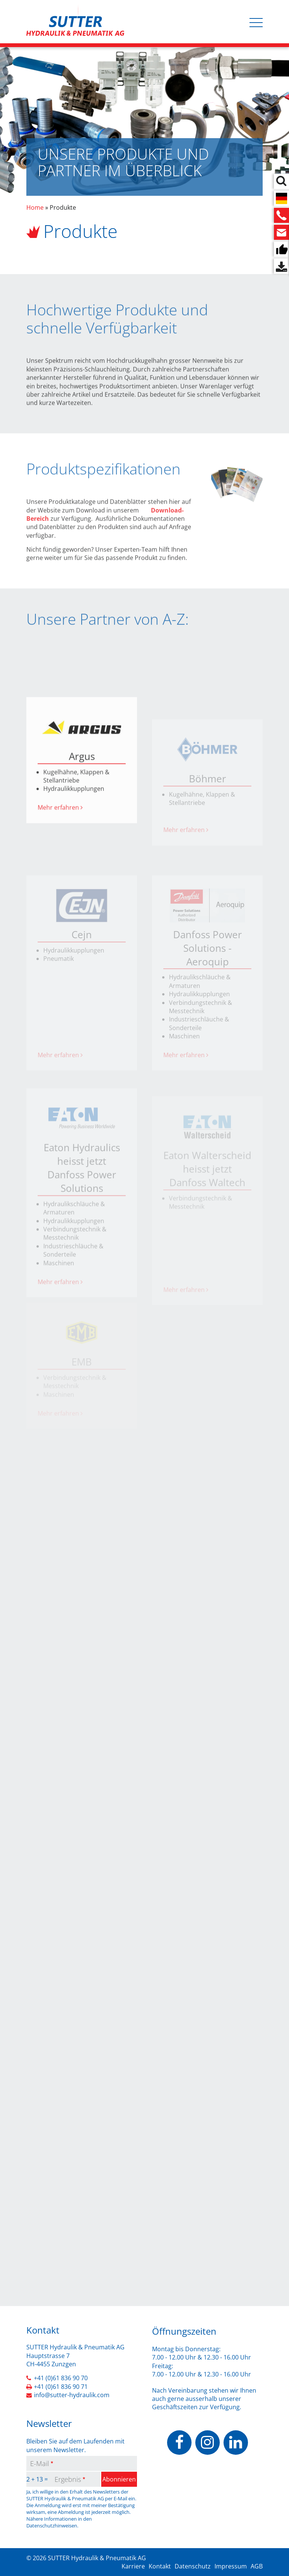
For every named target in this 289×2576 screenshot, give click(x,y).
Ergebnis (68, 2479)
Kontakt (160, 2566)
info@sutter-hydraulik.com (72, 2395)
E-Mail (39, 2463)
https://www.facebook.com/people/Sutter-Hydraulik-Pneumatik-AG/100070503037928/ (179, 2442)
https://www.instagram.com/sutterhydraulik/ (207, 2442)
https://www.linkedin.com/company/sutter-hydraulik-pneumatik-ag (236, 2442)
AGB (257, 2566)
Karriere (133, 2566)
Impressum (230, 2566)
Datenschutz (193, 2566)
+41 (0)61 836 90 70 (61, 2378)
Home (35, 207)
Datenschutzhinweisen (51, 2525)
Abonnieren (119, 2479)
